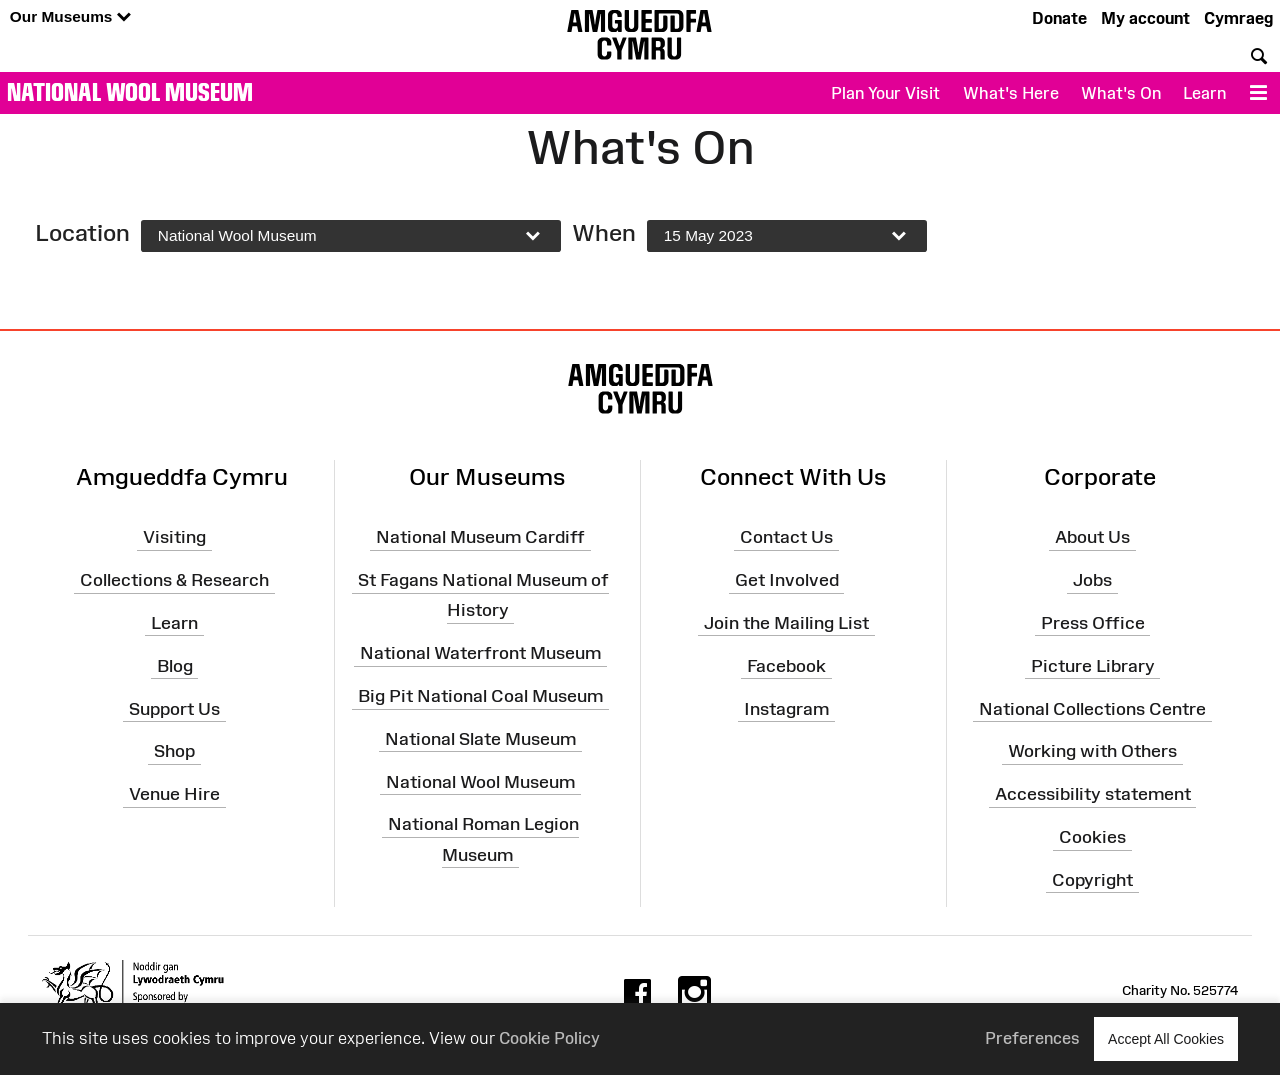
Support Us (174, 708)
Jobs (1092, 580)
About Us (1092, 537)
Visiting (174, 537)
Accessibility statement (1093, 794)
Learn (1204, 93)
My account (1145, 18)
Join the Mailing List (786, 623)
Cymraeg (1238, 18)
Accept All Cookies (1166, 1038)
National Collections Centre (1092, 708)
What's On (1121, 93)
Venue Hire (174, 794)
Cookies (1092, 837)
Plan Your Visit (885, 93)
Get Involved (787, 580)
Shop (174, 751)
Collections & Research (174, 580)
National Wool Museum (130, 92)
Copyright (1092, 880)
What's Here (1011, 93)
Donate (1059, 18)
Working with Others (1092, 751)
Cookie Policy (549, 1038)
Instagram (786, 708)
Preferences (1032, 1038)
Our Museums (70, 17)
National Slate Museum (480, 739)
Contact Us (786, 537)
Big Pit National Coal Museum (480, 696)
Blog (175, 665)
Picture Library (1093, 665)
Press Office (1093, 623)
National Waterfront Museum (480, 653)
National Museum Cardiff (480, 537)
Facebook (786, 665)
